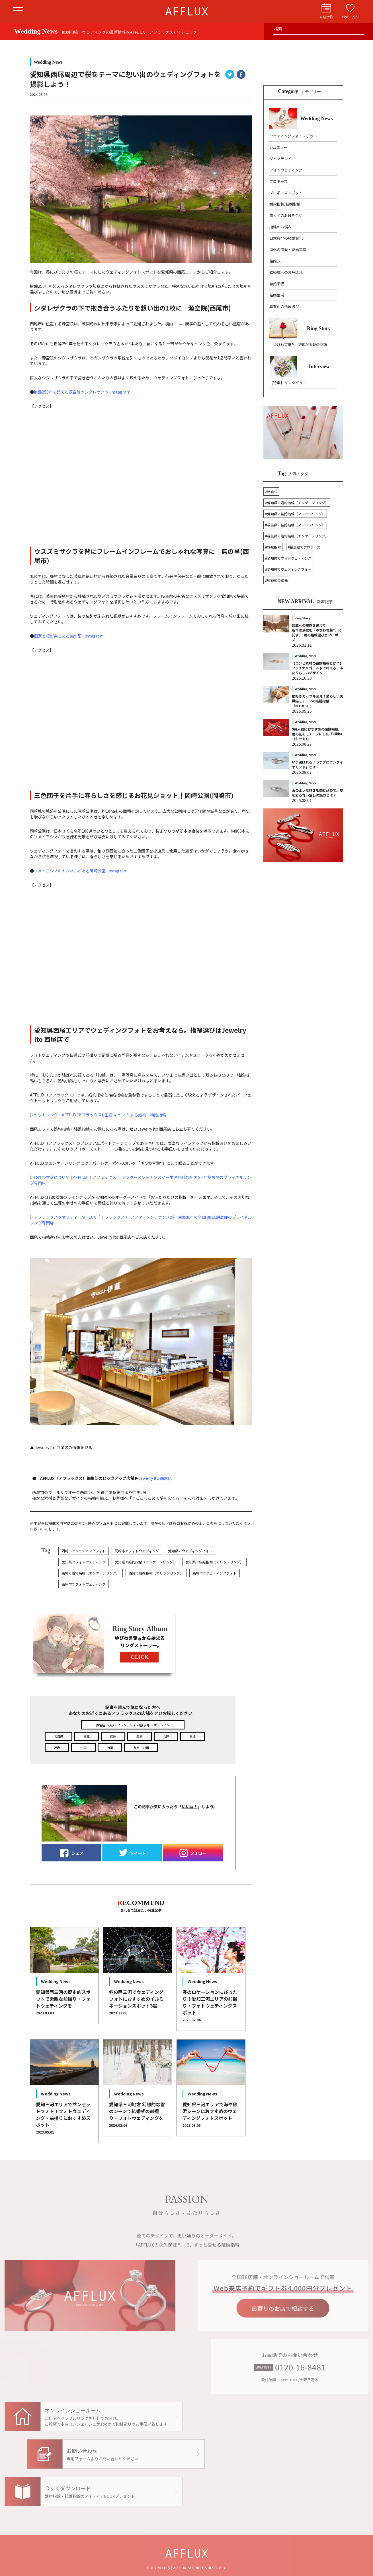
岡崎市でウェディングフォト (84, 1550)
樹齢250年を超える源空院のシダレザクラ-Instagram (82, 392)
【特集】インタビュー (287, 382)
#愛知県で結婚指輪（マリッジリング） (295, 513)
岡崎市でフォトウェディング (137, 1550)
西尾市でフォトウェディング (84, 1584)
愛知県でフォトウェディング (84, 1561)
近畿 (57, 1747)
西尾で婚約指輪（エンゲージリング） (91, 1573)
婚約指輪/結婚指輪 (284, 204)
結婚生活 (276, 295)
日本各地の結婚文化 (286, 238)
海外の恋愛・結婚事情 (287, 249)
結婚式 (274, 261)
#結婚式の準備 (276, 580)
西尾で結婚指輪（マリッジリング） (156, 1573)
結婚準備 (276, 283)
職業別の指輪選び (284, 306)
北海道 (58, 1736)
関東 (139, 1736)
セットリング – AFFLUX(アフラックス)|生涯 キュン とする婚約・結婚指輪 (100, 1115)
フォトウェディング (285, 170)
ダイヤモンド (280, 158)
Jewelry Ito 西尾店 (155, 1478)
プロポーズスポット (285, 192)
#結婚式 (271, 491)
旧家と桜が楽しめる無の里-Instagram (69, 636)
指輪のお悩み (280, 226)
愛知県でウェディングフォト (190, 1550)
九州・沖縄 (141, 1747)
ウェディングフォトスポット (293, 135)
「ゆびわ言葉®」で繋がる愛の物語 (298, 344)
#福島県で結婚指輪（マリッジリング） (295, 524)
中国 (83, 1747)
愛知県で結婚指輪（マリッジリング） (214, 1561)
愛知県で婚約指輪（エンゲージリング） (145, 1561)
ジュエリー (278, 147)
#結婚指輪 (273, 547)
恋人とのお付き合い (286, 215)
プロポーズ (278, 181)
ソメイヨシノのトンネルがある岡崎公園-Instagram (81, 871)
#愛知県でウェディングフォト (288, 569)
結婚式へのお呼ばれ (286, 272)
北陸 (166, 1736)
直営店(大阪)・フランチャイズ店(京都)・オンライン (132, 1725)
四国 (110, 1747)
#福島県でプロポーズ (304, 547)
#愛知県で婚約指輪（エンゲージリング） (297, 502)
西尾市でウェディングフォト (214, 1573)
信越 (113, 1736)
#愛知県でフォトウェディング (288, 558)
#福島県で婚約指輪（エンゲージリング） (297, 535)
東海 (192, 1736)
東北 (86, 1736)
